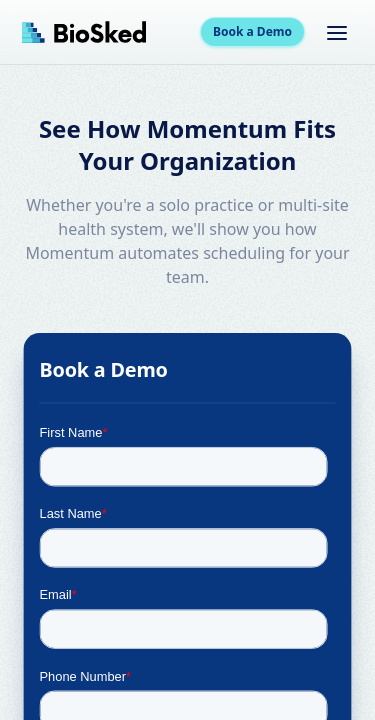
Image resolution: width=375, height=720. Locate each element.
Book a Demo (252, 31)
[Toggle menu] (337, 32)
